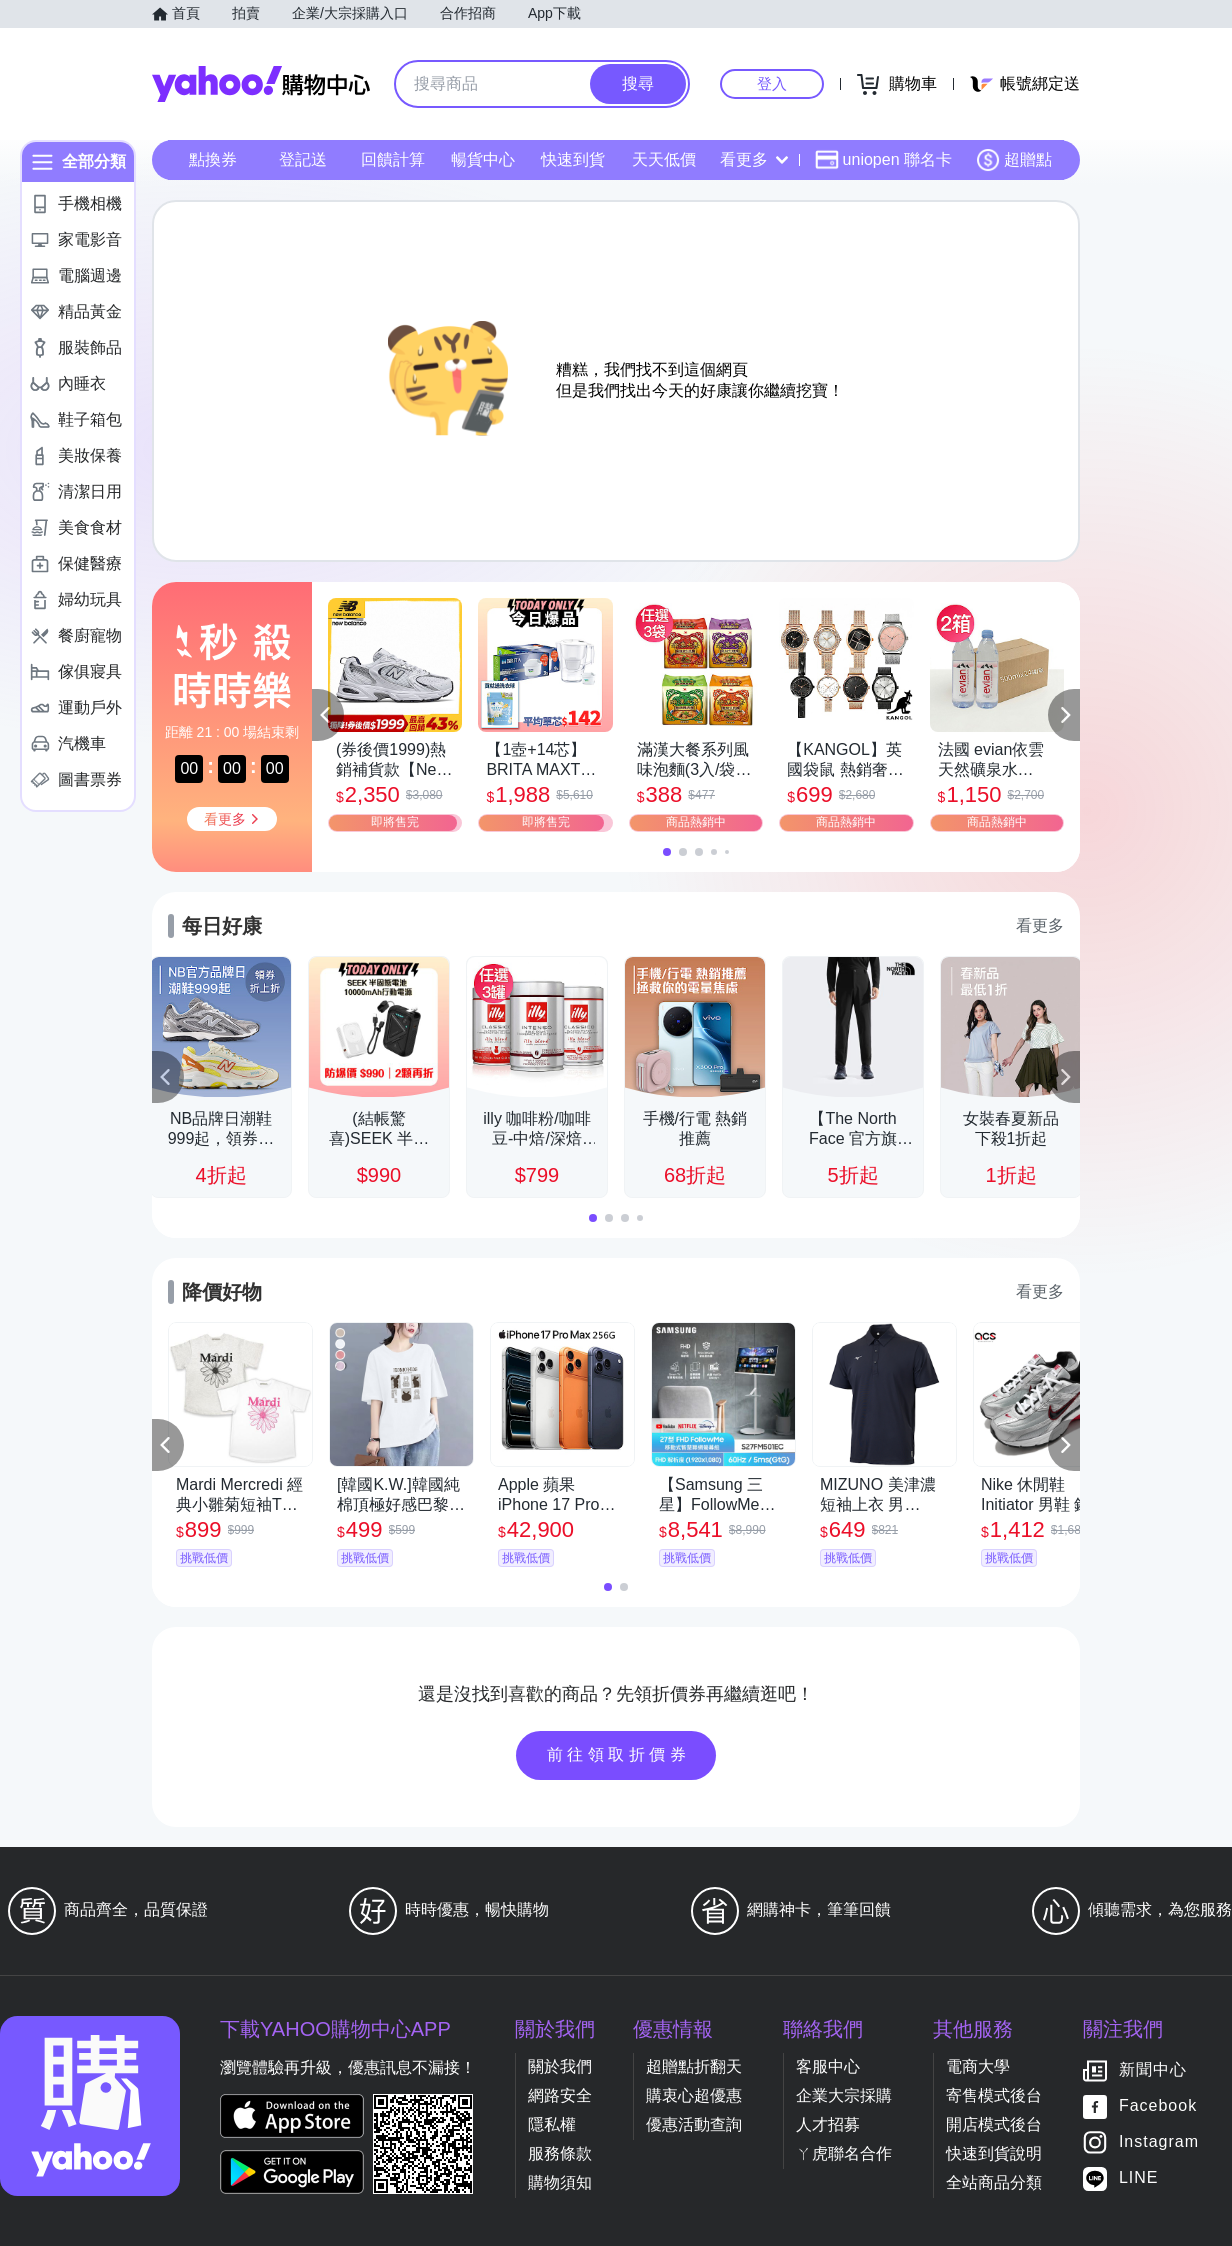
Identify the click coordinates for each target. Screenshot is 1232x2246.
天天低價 (664, 159)
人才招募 (828, 2124)
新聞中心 (1153, 2070)
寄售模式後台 (994, 2095)
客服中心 (828, 2066)
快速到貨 (573, 159)
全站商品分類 (994, 2182)
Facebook (1158, 2106)
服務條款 (560, 2153)
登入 (772, 83)
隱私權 (552, 2124)
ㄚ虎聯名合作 (844, 2153)
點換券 (213, 159)
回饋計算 (393, 159)
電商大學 (978, 2066)
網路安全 (560, 2095)
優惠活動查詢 (694, 2124)
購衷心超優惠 (694, 2095)
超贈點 (1014, 160)
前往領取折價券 (619, 1754)
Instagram (1159, 2142)
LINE (1139, 2178)
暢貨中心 (483, 159)
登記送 (303, 159)
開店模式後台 (994, 2124)
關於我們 (560, 2066)
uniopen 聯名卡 (883, 160)
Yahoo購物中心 (261, 84)
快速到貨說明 (994, 2153)
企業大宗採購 (844, 2095)
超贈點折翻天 (694, 2066)
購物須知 (560, 2182)
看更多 (754, 159)
